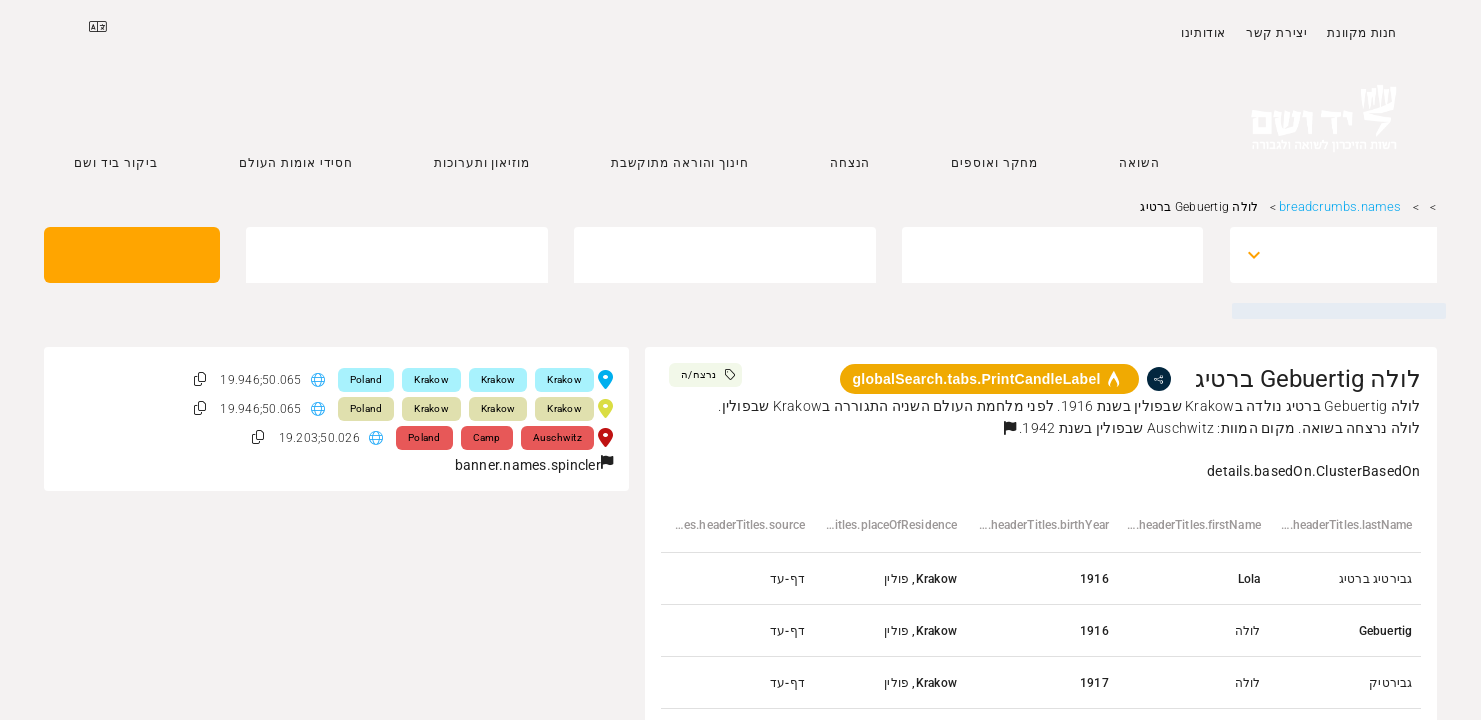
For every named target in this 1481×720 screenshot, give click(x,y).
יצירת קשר (1276, 33)
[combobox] (1351, 255)
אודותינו (1203, 33)
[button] (1010, 428)
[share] (1159, 379)
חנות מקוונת (1362, 33)
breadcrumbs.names (1340, 206)
